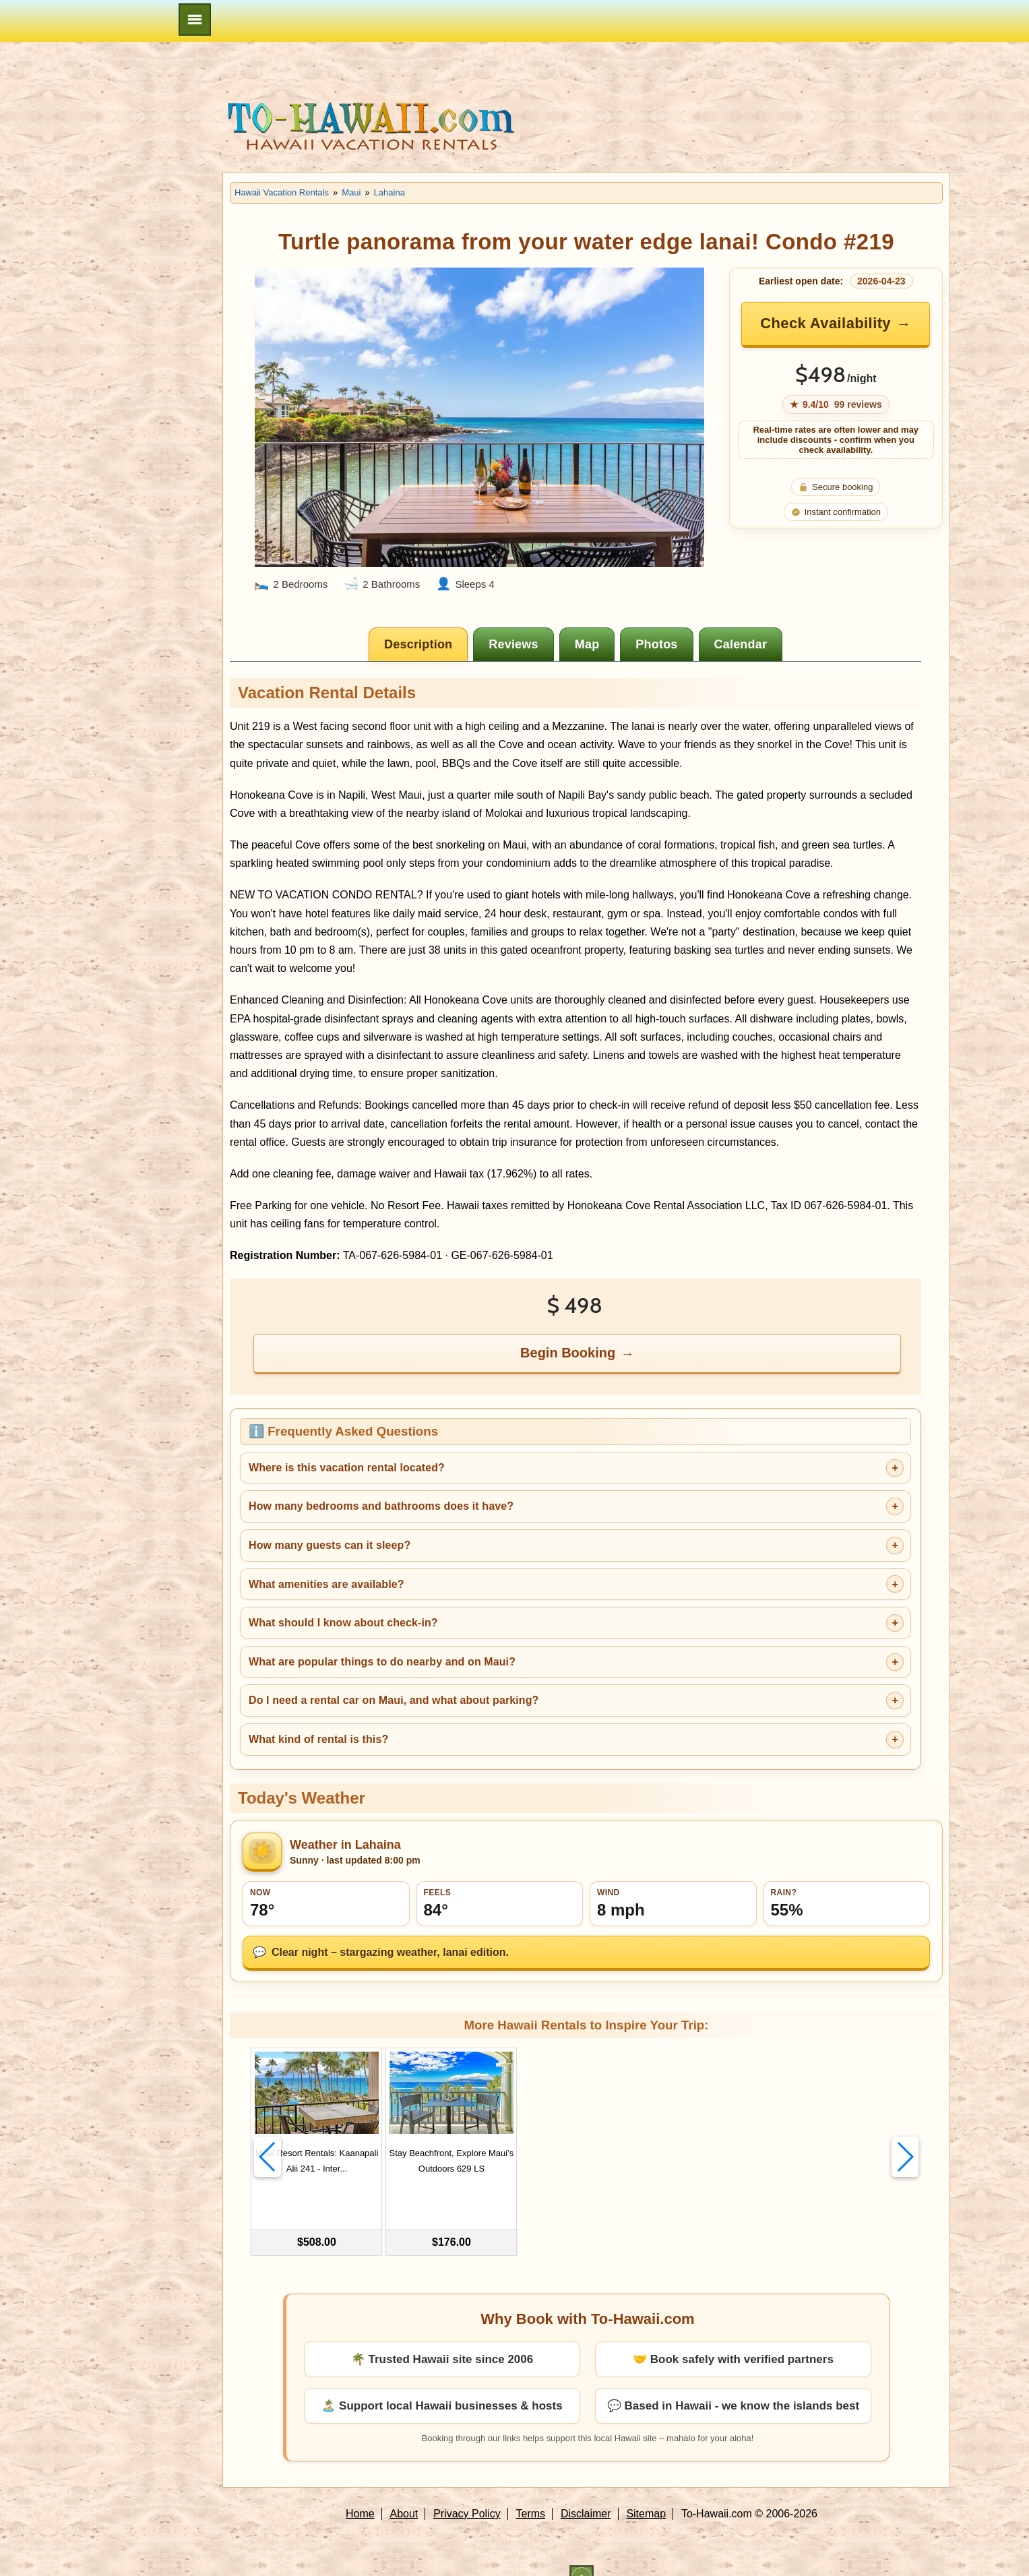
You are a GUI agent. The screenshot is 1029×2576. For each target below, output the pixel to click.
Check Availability (825, 323)
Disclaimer (586, 2490)
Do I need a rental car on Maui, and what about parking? (393, 1700)
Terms (531, 2490)
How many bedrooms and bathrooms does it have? (381, 1506)
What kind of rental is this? (318, 1739)
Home (360, 2490)
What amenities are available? (326, 1584)
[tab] (418, 644)
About (404, 2490)
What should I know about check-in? (343, 1622)
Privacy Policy (467, 2490)
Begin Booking (567, 1352)
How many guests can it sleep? (329, 1545)
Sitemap (646, 2490)
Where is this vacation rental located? (347, 1467)
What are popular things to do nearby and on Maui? (382, 1661)
